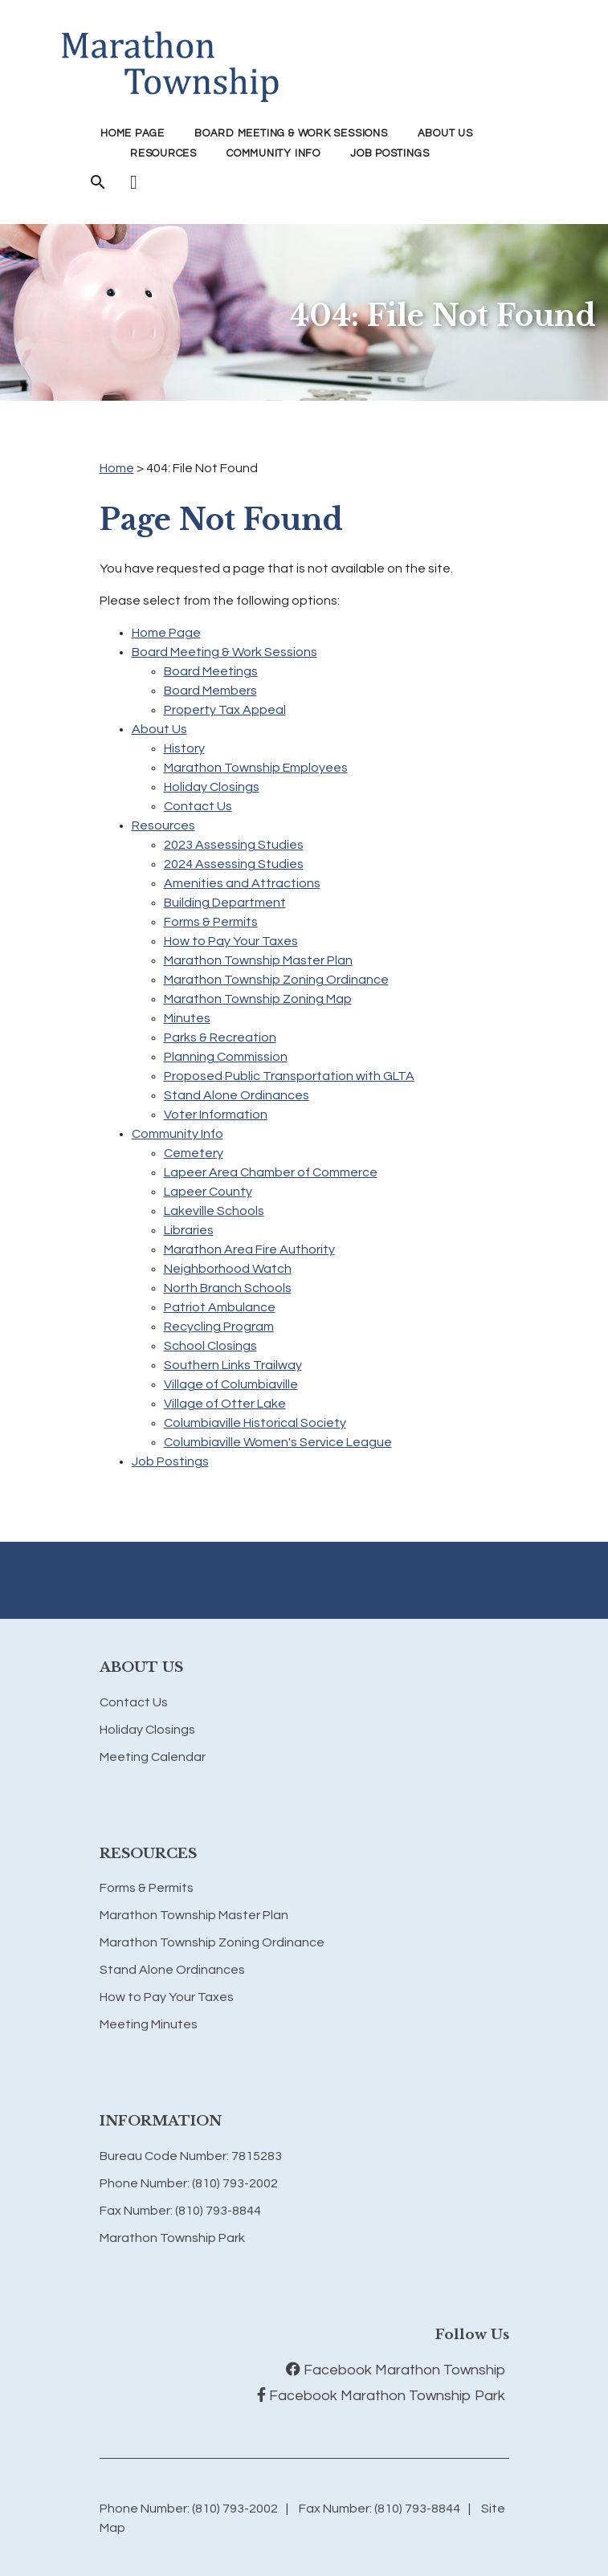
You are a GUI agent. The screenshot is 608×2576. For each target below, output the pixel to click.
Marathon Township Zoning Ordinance (276, 979)
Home (117, 468)
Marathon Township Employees (256, 767)
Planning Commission (226, 1056)
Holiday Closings (211, 787)
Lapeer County (208, 1191)
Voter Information (215, 1114)
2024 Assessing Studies (234, 864)
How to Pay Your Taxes (231, 941)
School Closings (210, 1345)
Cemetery (193, 1153)
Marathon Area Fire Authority (249, 1249)
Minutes (187, 1018)
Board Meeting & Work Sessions (224, 652)
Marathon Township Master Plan (258, 960)
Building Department (225, 902)
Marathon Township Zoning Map (258, 998)
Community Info (177, 1133)
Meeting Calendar (153, 1757)
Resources (163, 825)
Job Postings (389, 153)
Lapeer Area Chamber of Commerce (270, 1172)
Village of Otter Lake (225, 1403)
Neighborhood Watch (228, 1268)
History (184, 748)
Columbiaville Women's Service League (278, 1442)
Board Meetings (211, 671)
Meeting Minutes (149, 2024)
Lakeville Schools (214, 1210)
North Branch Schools (228, 1288)
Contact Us (198, 806)
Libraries (189, 1230)
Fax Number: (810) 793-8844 (180, 2210)
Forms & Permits (211, 921)
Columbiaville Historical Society (255, 1422)
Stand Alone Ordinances (236, 1095)
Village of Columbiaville (231, 1384)
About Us (159, 729)
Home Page (132, 133)
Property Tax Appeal (225, 709)
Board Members (210, 690)
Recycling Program (219, 1326)
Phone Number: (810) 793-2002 (189, 2183)
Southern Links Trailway (233, 1365)
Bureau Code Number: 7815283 (191, 2156)
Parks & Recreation (220, 1037)
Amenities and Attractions (242, 883)
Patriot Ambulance (219, 1307)
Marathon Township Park (172, 2238)
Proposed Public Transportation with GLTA (289, 1076)
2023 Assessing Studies (234, 844)
